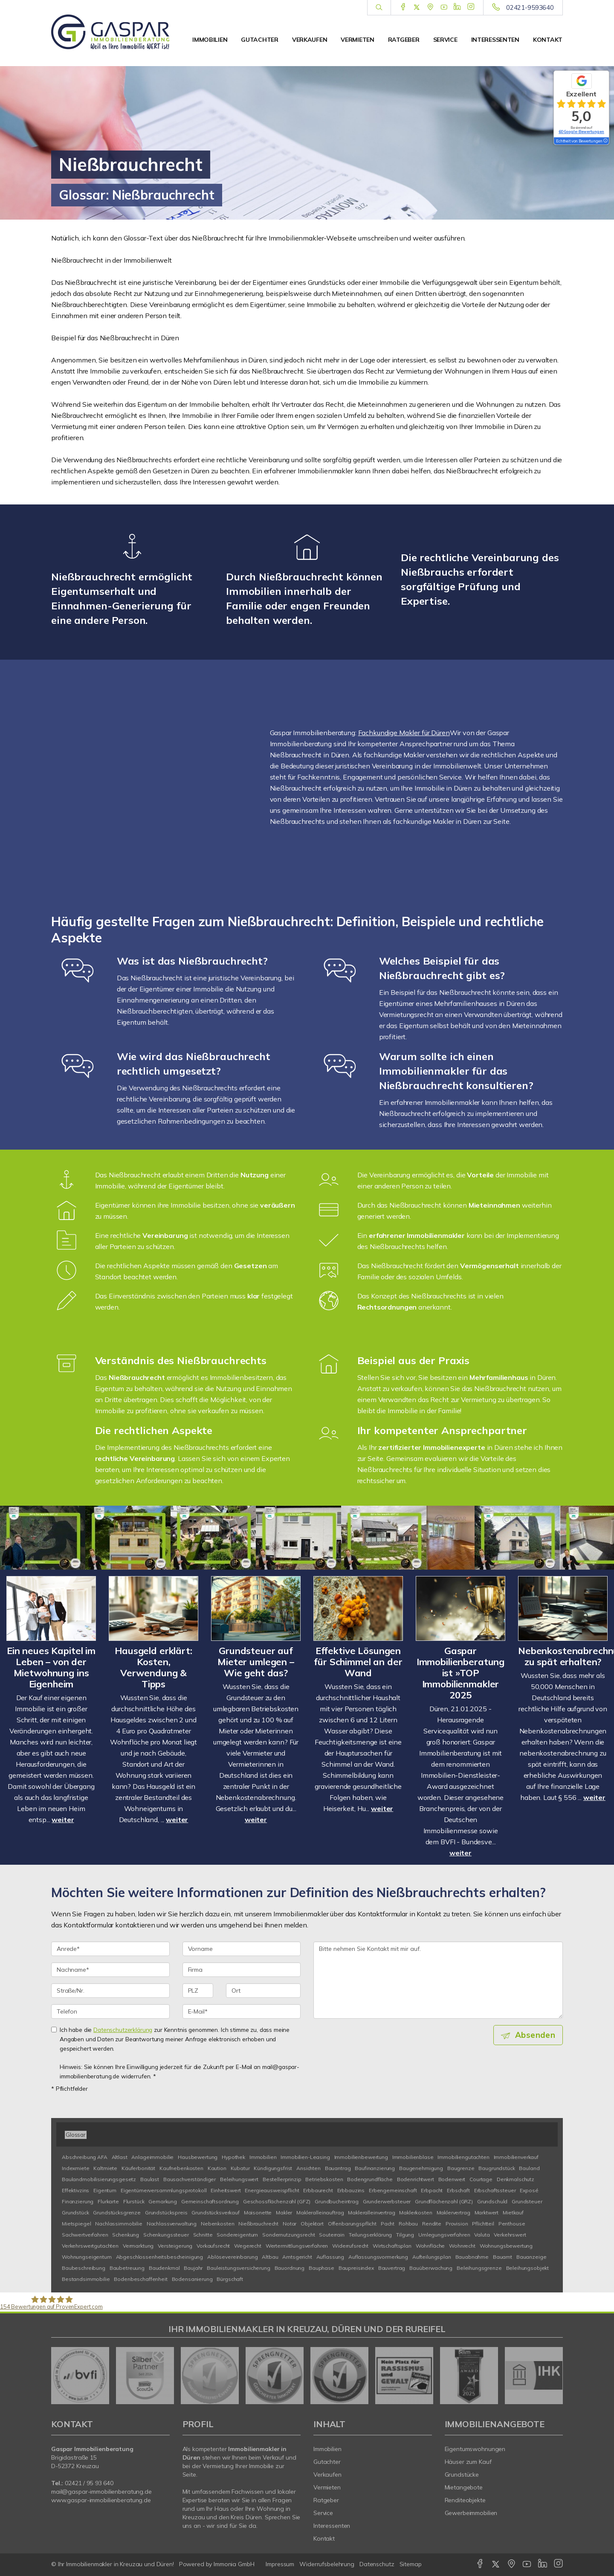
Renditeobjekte (465, 2500)
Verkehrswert (510, 2234)
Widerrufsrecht (350, 2246)
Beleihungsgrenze (479, 2268)
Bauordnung (290, 2268)
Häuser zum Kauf (468, 2462)
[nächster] (553, 2376)
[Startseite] (110, 32)
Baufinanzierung (375, 2168)
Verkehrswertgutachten (90, 2246)
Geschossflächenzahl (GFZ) (276, 2201)
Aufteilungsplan (431, 2257)
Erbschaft (458, 2190)
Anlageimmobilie (152, 2157)
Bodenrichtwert (415, 2179)
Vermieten (357, 39)
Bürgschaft (230, 2279)
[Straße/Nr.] (110, 1990)
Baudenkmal (164, 2268)
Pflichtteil (483, 2223)
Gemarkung (162, 2201)
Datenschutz (376, 2564)
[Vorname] (241, 1948)
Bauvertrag (391, 2268)
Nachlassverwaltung (172, 2223)
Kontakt (547, 39)
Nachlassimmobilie (118, 2223)
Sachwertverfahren (85, 2234)
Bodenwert (452, 2179)
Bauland (529, 2168)
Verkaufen (309, 39)
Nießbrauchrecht (258, 2223)
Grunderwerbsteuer (387, 2201)
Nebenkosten (217, 2223)
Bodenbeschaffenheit (140, 2279)
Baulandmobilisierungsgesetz (99, 2179)
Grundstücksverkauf (215, 2212)
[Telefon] (110, 2011)
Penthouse (511, 2223)
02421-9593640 (530, 7)
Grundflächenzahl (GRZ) (444, 2201)
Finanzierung (77, 2201)
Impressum (280, 2564)
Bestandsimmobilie (86, 2279)
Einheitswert (225, 2190)
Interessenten (495, 39)
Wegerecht (247, 2246)
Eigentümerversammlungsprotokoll (164, 2190)
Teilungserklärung (370, 2234)
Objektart (312, 2223)
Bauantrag (338, 2168)
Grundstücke (462, 2474)
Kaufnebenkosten (181, 2168)
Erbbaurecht (318, 2190)
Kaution (217, 2168)
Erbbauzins (351, 2190)
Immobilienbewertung (361, 2157)
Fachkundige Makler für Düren (404, 732)
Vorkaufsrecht (213, 2246)
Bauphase (321, 2268)
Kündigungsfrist (273, 2168)
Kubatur (240, 2168)
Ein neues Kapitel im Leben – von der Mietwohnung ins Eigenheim (51, 1667)
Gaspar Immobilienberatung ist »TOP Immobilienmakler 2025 (460, 1673)
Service (445, 39)
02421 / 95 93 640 (89, 2483)
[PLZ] (198, 1990)
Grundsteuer (527, 2201)
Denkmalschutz (515, 2179)
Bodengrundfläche (370, 2179)
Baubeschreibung (83, 2268)
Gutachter (259, 39)
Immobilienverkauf (516, 2157)
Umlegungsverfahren (444, 2234)
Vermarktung (138, 2246)
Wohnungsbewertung (506, 2246)
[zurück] (60, 2376)
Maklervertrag (453, 2212)
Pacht (387, 2223)
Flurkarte (108, 2201)
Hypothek (233, 2157)
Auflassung (330, 2257)
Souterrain (332, 2234)
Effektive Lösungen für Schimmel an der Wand (358, 1662)
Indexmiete (76, 2168)
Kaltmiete (105, 2168)
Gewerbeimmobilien (471, 2513)
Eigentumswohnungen (475, 2449)
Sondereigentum (237, 2234)
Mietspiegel (76, 2223)
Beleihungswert (239, 2179)
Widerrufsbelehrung (326, 2564)
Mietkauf (513, 2212)
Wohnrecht (462, 2246)
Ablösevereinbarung (232, 2257)
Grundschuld (492, 2201)
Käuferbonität (138, 2168)
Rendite (431, 2223)
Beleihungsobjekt (527, 2268)
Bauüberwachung (430, 2268)
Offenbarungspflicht (352, 2223)
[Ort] (263, 1990)
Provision (457, 2223)
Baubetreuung (127, 2268)
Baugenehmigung (421, 2168)
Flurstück (134, 2201)
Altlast (119, 2157)
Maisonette (258, 2212)
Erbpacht (432, 2190)
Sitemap (411, 2564)
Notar (289, 2223)
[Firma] (241, 1969)
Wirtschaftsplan (392, 2246)
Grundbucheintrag (337, 2201)
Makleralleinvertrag (371, 2212)
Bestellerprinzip (282, 2179)
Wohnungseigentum (87, 2257)
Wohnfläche (430, 2246)
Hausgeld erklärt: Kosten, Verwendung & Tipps (153, 1667)
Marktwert (487, 2212)
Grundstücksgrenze (117, 2212)
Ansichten (308, 2168)
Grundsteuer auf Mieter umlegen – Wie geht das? (255, 1662)
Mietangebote (464, 2487)
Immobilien (209, 39)
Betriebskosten (324, 2179)
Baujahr (193, 2268)
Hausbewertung (197, 2157)
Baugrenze (461, 2168)
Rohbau (408, 2223)
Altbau (270, 2257)
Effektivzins (75, 2190)
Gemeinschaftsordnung (210, 2201)
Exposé (529, 2190)
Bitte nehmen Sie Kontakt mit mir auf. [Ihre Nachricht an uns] (438, 1980)
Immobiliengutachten (463, 2157)
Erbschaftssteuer (495, 2190)
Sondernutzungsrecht (288, 2234)
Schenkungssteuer (166, 2234)
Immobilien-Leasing (305, 2157)
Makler (284, 2212)
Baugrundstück (496, 2168)
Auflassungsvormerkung (378, 2257)
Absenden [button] (535, 2035)
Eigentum (104, 2190)
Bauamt (502, 2257)
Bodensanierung (192, 2279)
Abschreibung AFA (84, 2157)
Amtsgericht (297, 2257)
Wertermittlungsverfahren (297, 2246)
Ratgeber (404, 39)
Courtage (480, 2179)
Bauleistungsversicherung (238, 2268)
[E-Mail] (241, 2011)
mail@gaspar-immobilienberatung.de (101, 2491)
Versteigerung (175, 2246)
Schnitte (203, 2234)
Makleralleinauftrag (320, 2212)
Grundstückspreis (166, 2212)
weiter (63, 1819)
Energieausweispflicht (272, 2190)
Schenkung (125, 2234)
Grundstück (75, 2212)
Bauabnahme (472, 2257)
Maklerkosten (415, 2212)
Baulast (149, 2179)
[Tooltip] (605, 141)
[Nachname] (110, 1969)
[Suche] (379, 7)
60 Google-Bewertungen (581, 131)
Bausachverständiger (189, 2179)
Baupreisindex (356, 2268)
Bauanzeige (531, 2257)
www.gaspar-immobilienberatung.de (101, 2500)
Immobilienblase (413, 2157)
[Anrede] (110, 1948)
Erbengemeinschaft (393, 2190)
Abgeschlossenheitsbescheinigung (159, 2257)
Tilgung (405, 2234)
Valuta (481, 2234)
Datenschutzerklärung (122, 2029)
